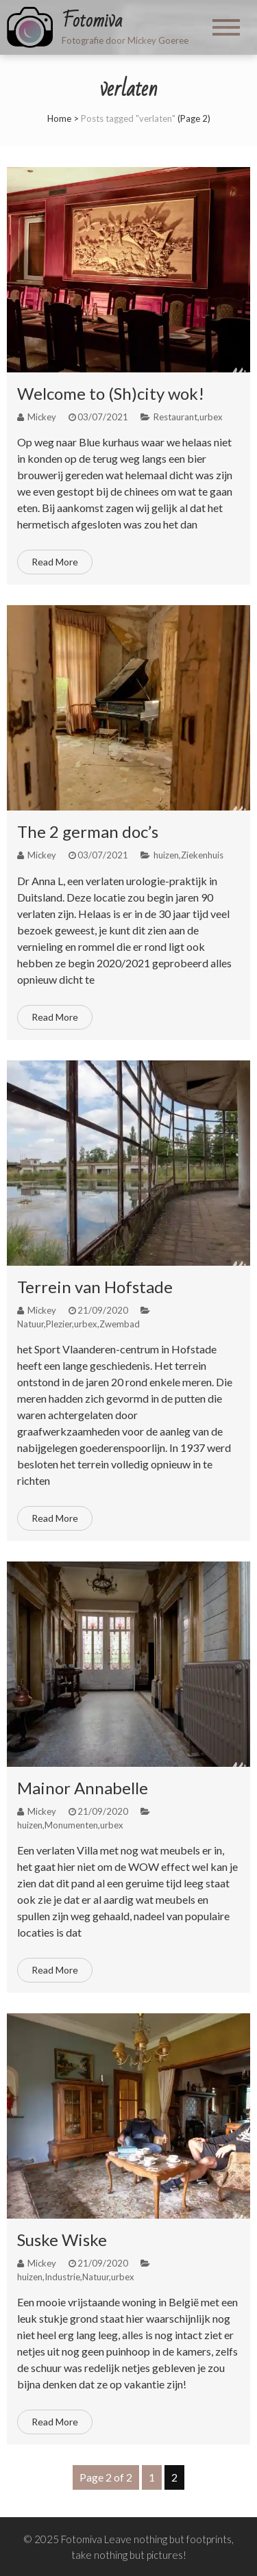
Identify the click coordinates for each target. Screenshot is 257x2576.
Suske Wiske (62, 2239)
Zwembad (119, 1323)
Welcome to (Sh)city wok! (110, 393)
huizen (166, 855)
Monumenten (71, 1825)
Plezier (59, 1323)
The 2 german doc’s (87, 831)
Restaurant (175, 416)
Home (59, 118)
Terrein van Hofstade (95, 1287)
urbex (211, 416)
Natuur (30, 1323)
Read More (55, 562)
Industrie (62, 2276)
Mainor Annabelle (82, 1788)
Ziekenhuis (202, 855)
